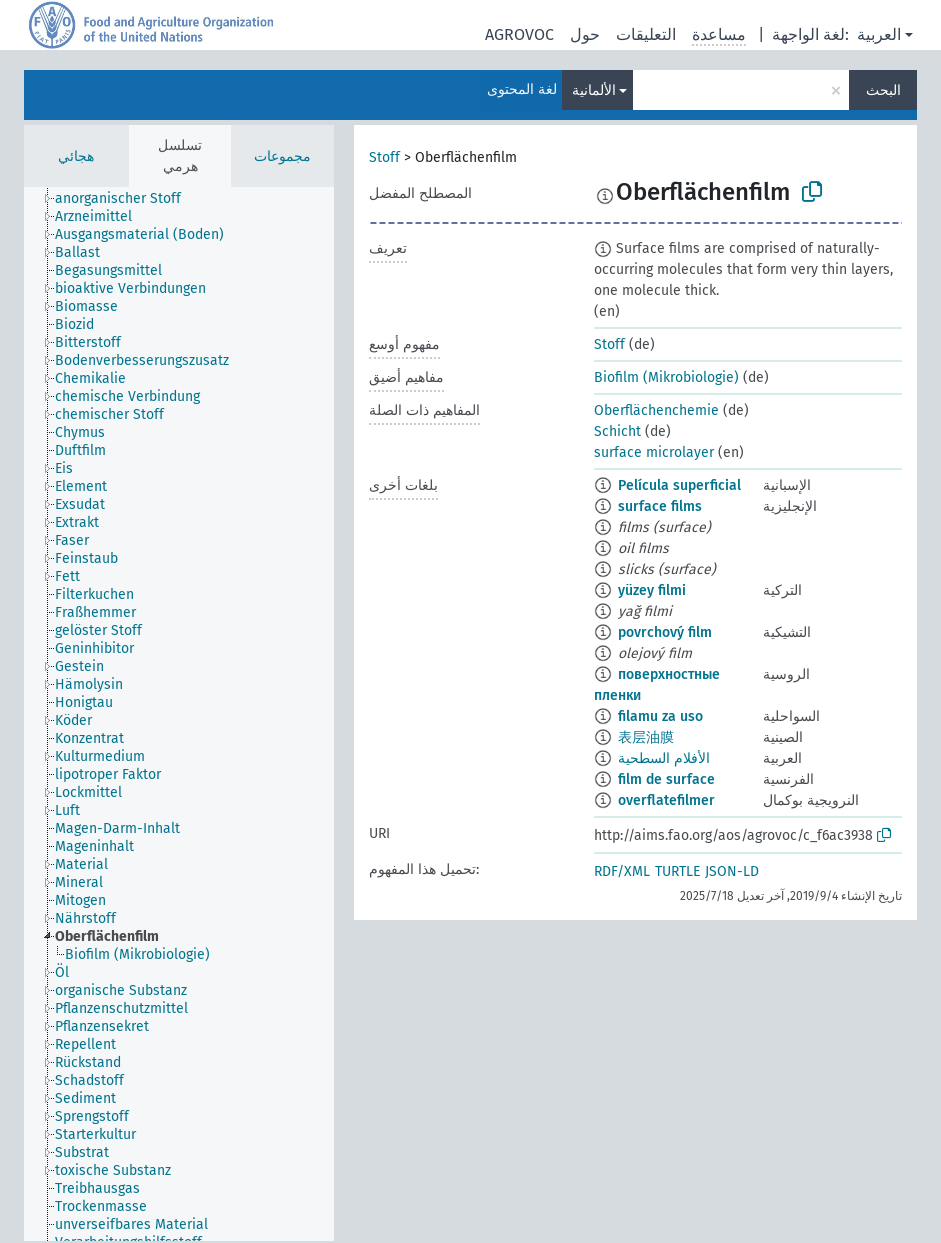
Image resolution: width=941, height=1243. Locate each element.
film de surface (666, 779)
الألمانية (594, 90)
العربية (879, 34)
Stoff (384, 157)
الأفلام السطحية (664, 758)
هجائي (76, 156)
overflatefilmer (666, 800)
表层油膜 (646, 737)
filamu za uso (660, 716)
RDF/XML (622, 871)
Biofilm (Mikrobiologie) (666, 377)
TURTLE (677, 871)
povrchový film (665, 632)
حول (585, 34)
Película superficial (679, 485)
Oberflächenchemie (656, 410)
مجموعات (282, 156)
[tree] (179, 714)
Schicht (617, 431)
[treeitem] (126, 199)
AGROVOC (519, 34)
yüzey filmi (652, 590)
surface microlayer (654, 452)
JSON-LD (732, 871)
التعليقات (646, 34)
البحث (883, 90)
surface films (660, 506)
